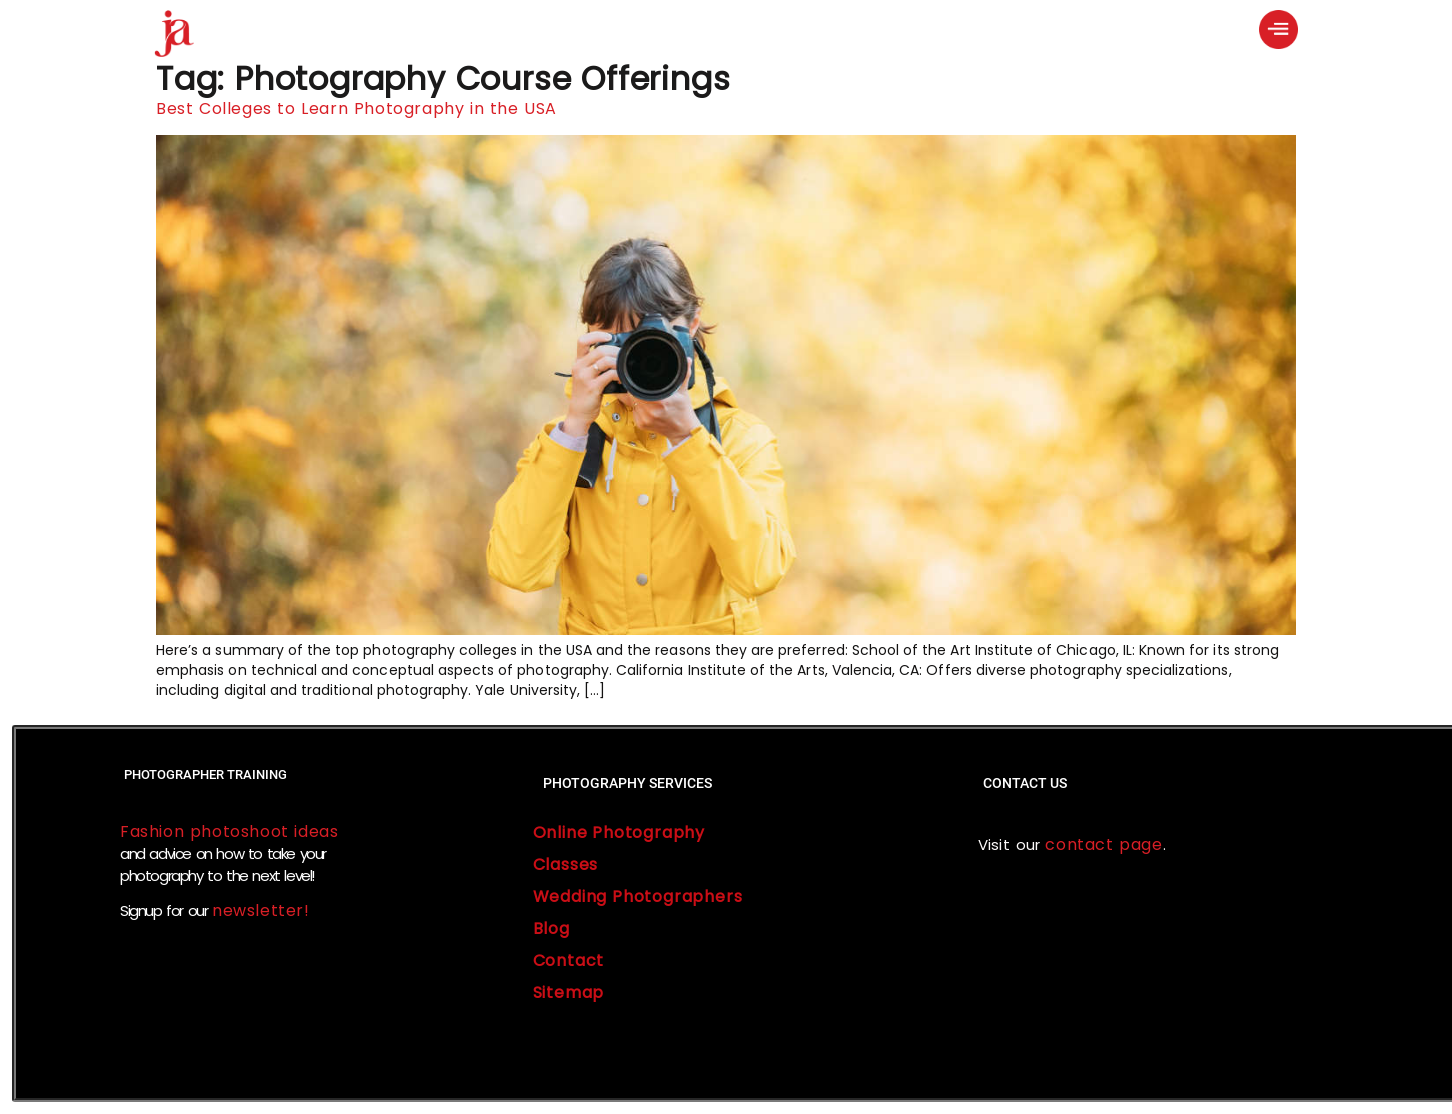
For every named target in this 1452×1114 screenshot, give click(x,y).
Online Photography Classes (619, 848)
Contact (569, 960)
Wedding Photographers (638, 896)
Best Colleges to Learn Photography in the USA (356, 108)
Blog (551, 928)
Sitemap (569, 992)
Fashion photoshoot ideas (229, 831)
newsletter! (261, 910)
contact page (1101, 844)
